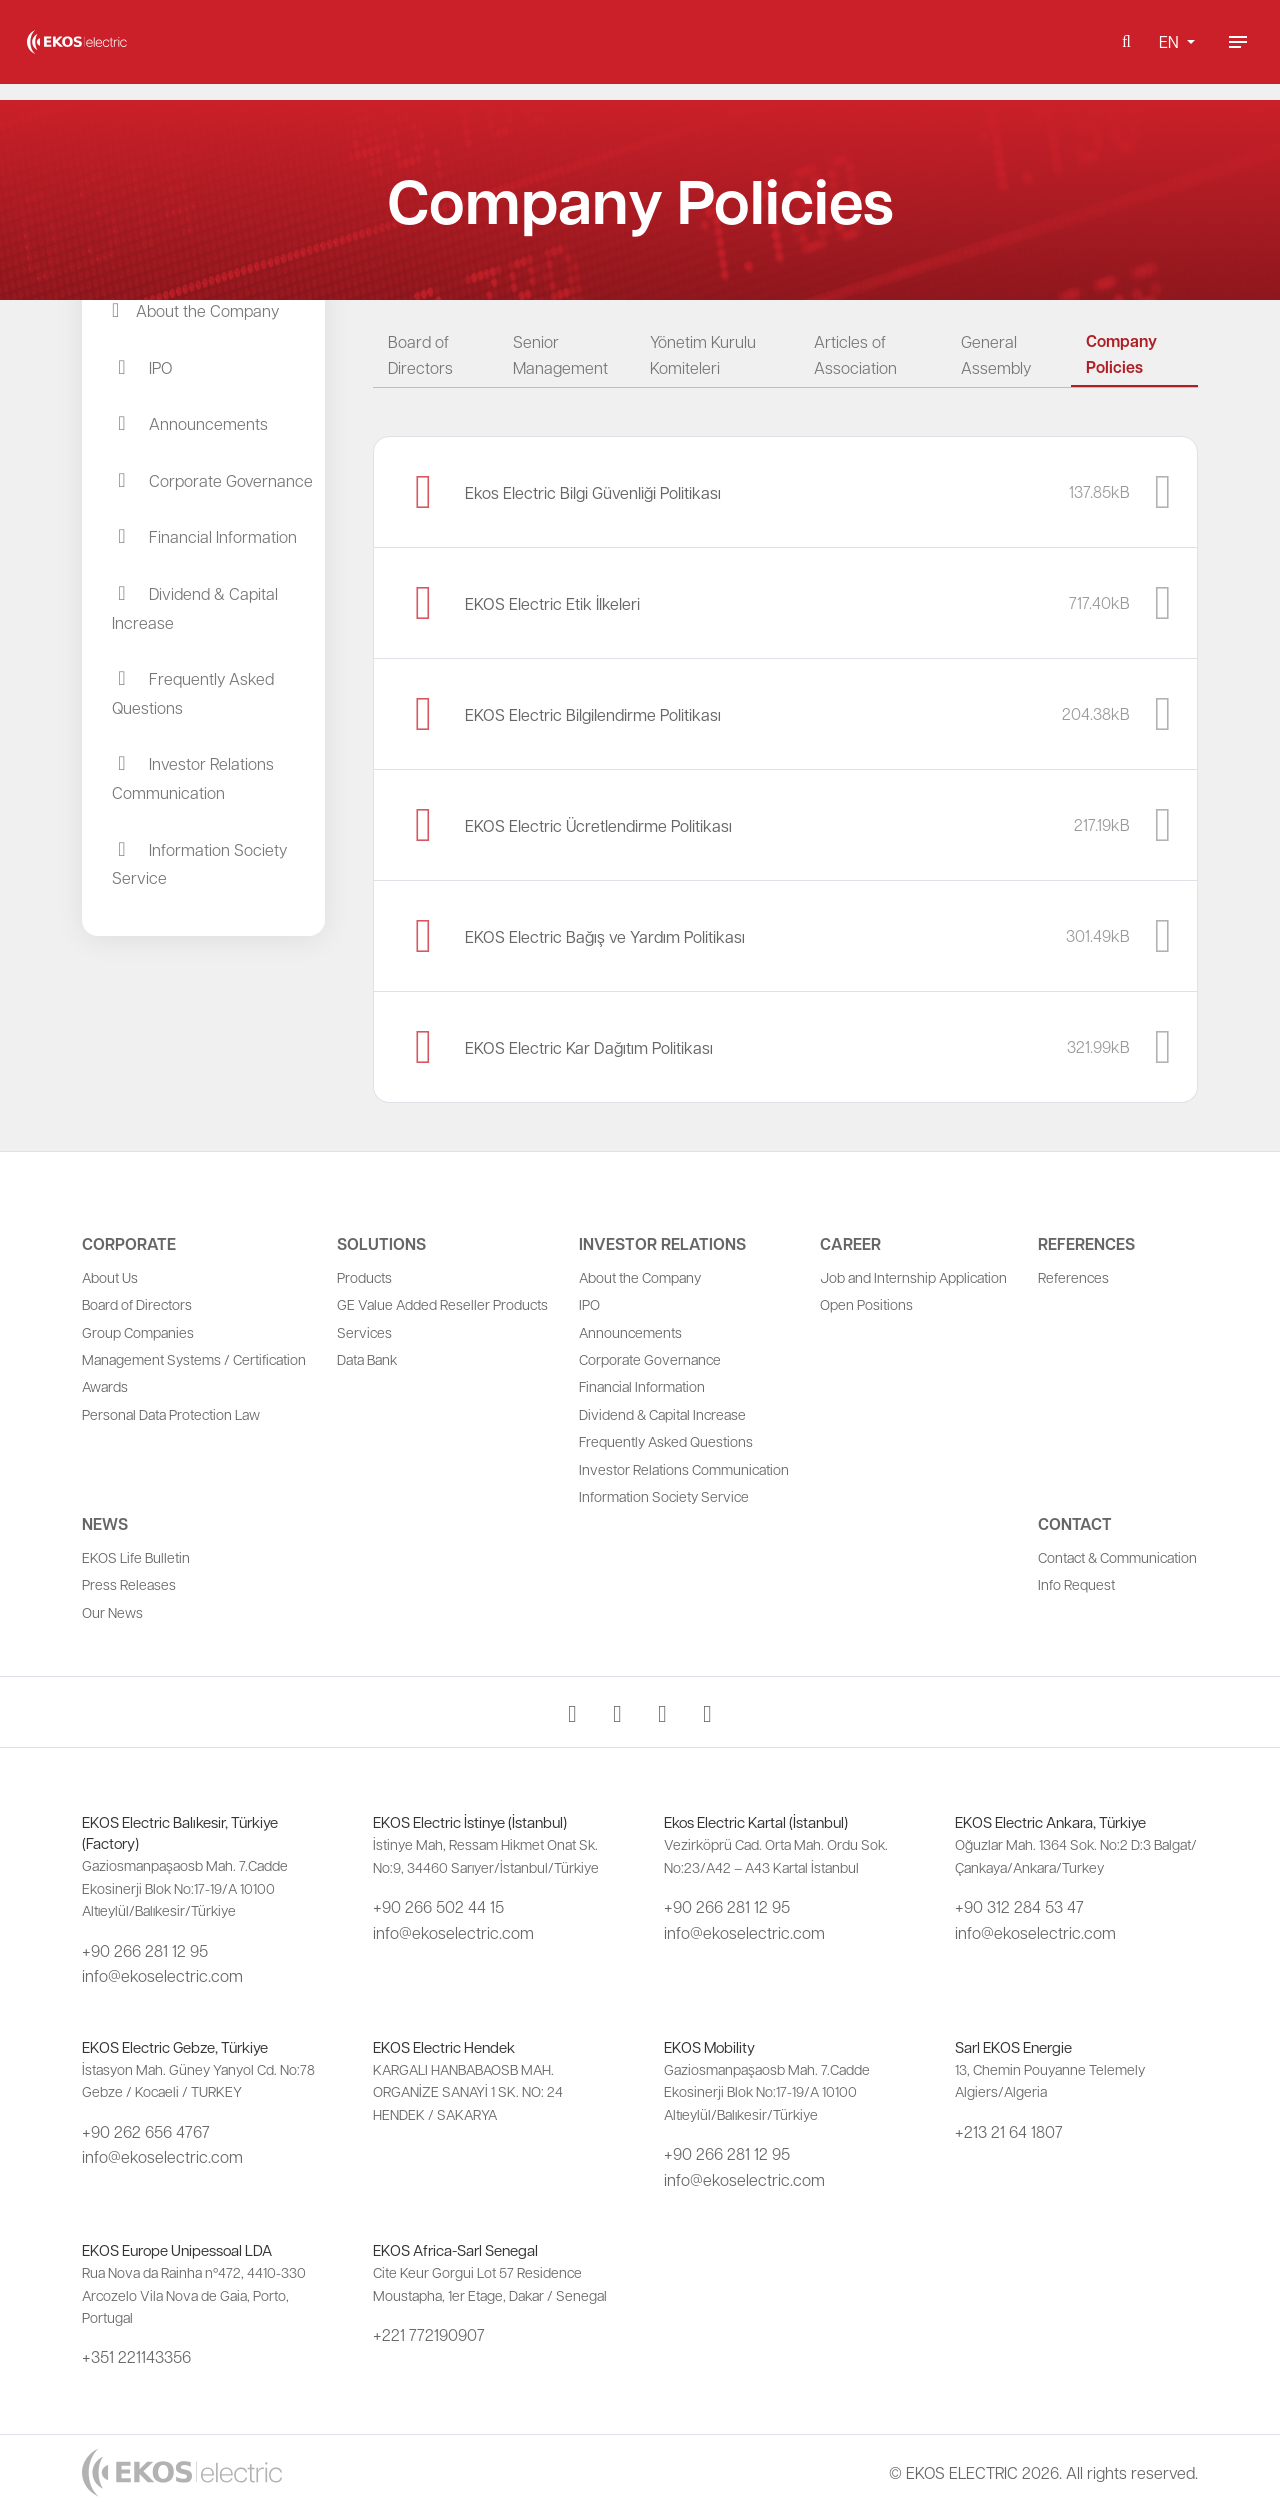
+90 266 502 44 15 (438, 1906)
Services (364, 1332)
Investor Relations (662, 1244)
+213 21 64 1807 (1009, 2131)
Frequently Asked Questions (666, 1441)
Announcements (630, 1332)
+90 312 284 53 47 (1019, 1906)
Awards (105, 1386)
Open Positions (866, 1304)
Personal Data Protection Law (171, 1414)
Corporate (129, 1244)
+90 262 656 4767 (146, 2131)
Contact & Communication (1117, 1557)
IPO (589, 1304)
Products (364, 1277)
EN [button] (1171, 49)
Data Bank (367, 1359)
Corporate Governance (650, 1359)
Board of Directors (420, 354)
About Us (110, 1277)
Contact (1075, 1524)
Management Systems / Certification (194, 1359)
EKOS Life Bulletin (136, 1557)
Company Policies (1121, 354)
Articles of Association (855, 354)
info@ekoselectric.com (162, 1975)
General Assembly (996, 354)
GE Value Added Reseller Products (442, 1304)
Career (850, 1244)
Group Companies (138, 1332)
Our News (112, 1612)
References (1086, 1244)
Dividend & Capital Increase (662, 1414)
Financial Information (642, 1386)
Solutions (381, 1244)
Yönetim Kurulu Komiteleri (703, 354)
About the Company (640, 1277)
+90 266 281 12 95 (145, 1950)
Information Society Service (664, 1496)
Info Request (1076, 1584)
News (105, 1524)
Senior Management (560, 354)
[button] (1126, 50)
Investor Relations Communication (684, 1469)
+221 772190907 (429, 2334)
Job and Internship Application (913, 1277)
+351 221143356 (136, 2356)
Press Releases (129, 1584)
